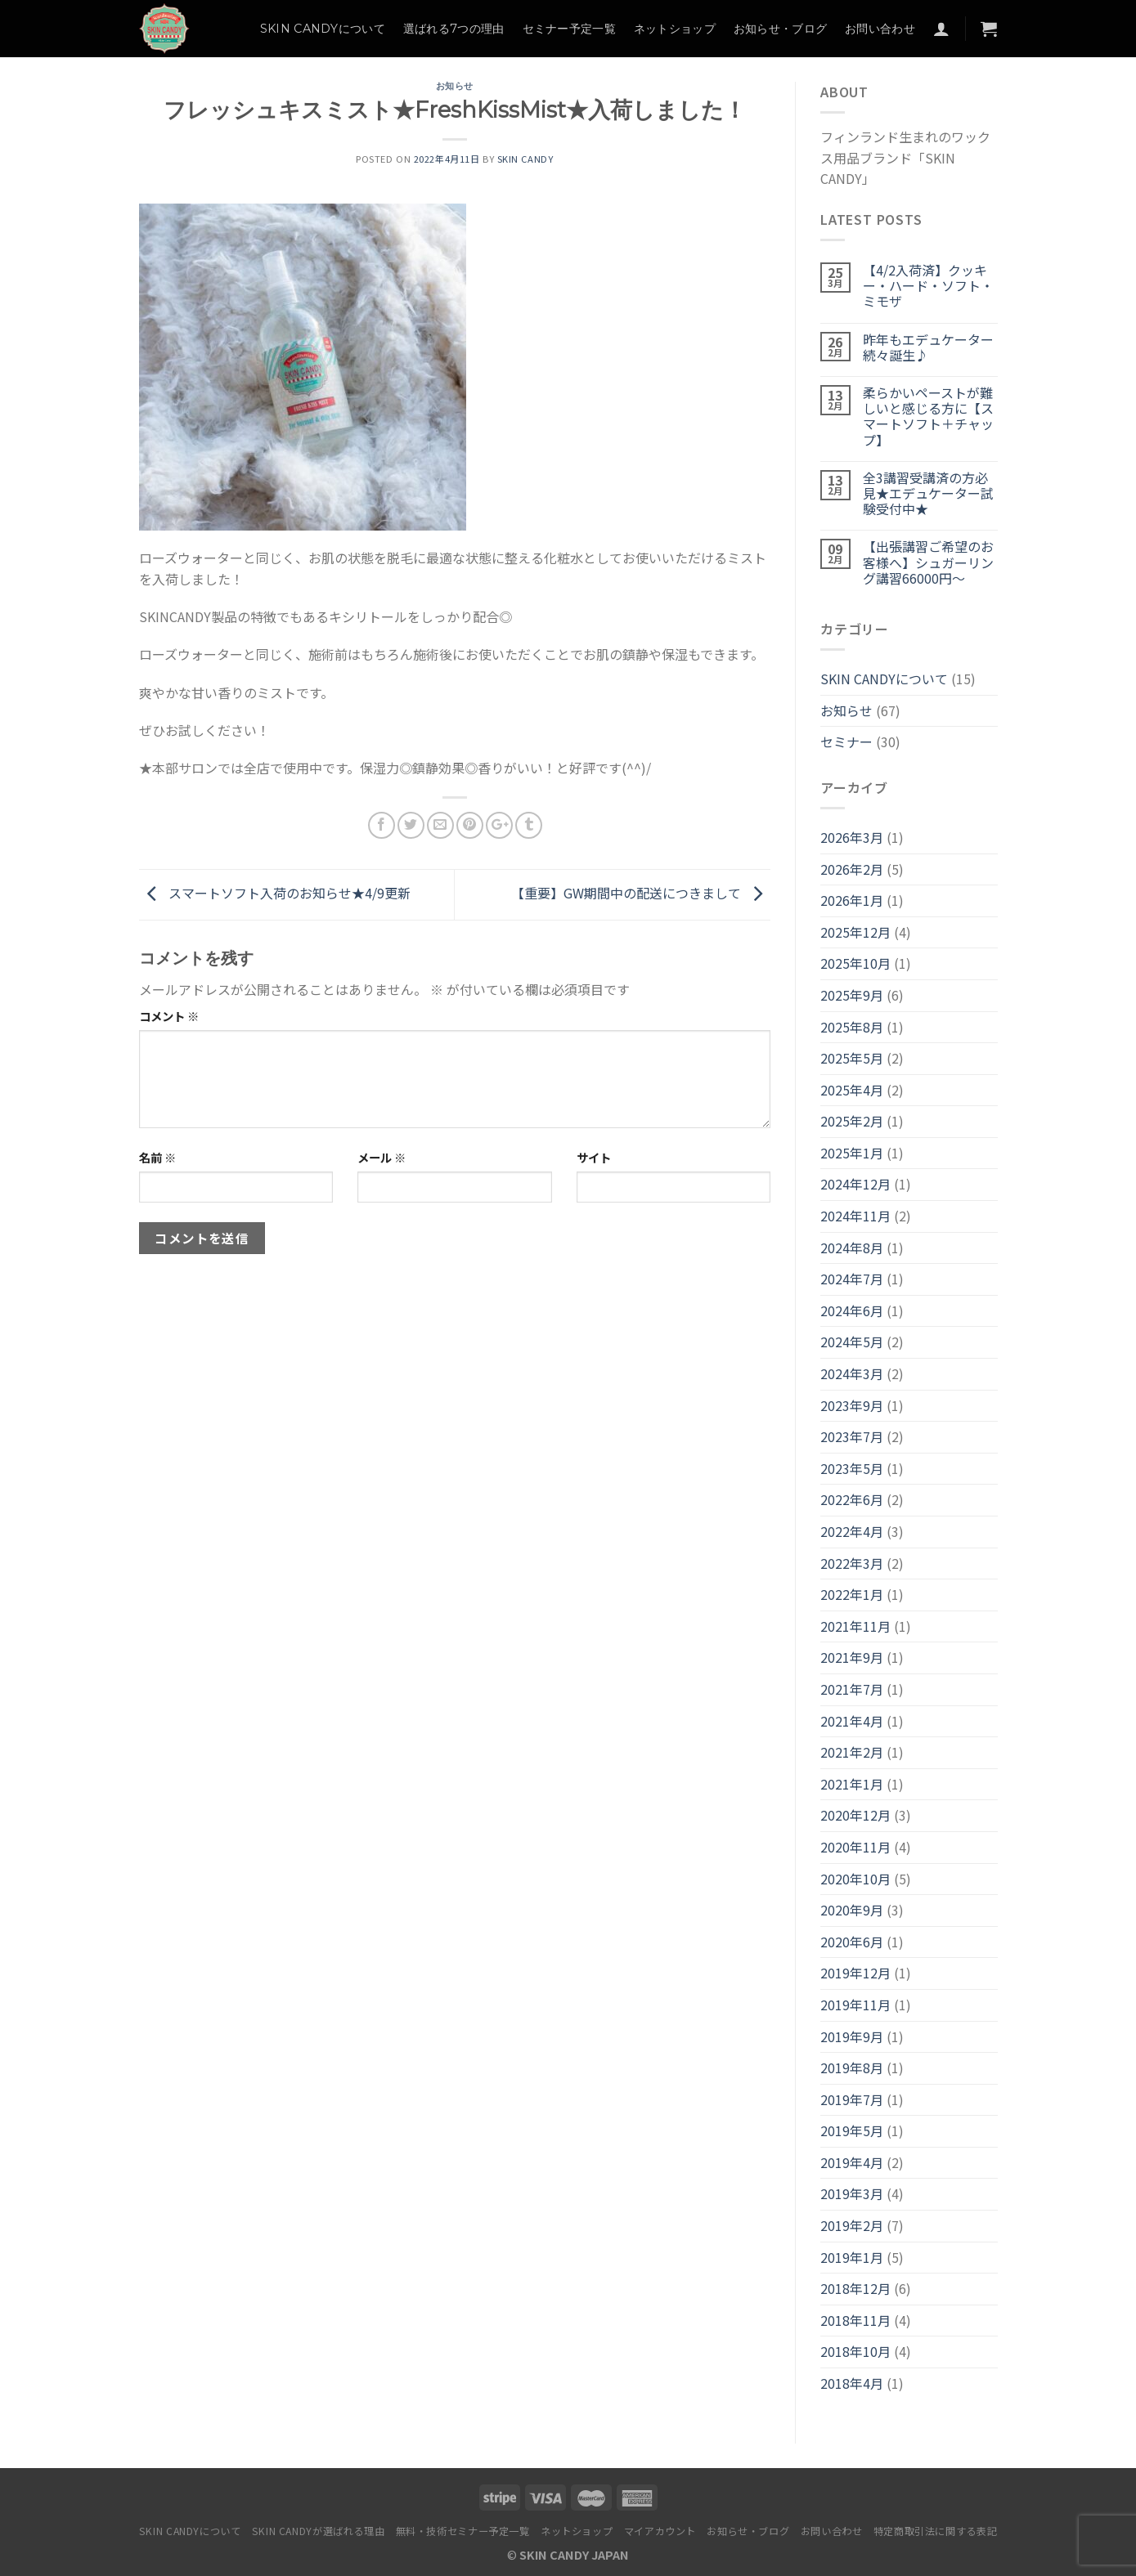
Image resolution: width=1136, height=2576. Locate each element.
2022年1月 (851, 1594)
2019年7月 (851, 2099)
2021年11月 (855, 1626)
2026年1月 (851, 900)
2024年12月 (855, 1184)
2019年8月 (851, 2067)
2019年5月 (851, 2130)
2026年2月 (851, 869)
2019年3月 (851, 2193)
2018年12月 (855, 2288)
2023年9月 (851, 1405)
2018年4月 (851, 2383)
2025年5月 (851, 1058)
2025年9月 (851, 995)
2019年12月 (855, 1972)
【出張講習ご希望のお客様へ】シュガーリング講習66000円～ (928, 562)
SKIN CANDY (525, 158)
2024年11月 (855, 1215)
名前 (157, 1157)
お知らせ (455, 86)
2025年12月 (855, 932)
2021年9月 (851, 1657)
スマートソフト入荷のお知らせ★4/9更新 (275, 893)
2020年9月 (851, 1910)
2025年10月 (855, 963)
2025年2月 (851, 1121)
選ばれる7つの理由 (454, 28)
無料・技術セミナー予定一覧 (463, 2531)
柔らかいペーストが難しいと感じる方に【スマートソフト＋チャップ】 (928, 416)
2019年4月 (851, 2162)
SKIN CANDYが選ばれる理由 (318, 2531)
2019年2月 (851, 2225)
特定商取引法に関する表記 (935, 2531)
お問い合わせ (880, 28)
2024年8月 (851, 1247)
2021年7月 (851, 1689)
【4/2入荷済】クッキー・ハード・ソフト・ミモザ (928, 286)
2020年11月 (855, 1847)
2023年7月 (851, 1436)
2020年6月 (851, 1941)
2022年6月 (851, 1499)
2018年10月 (855, 2351)
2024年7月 (851, 1278)
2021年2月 (851, 1752)
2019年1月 (851, 2257)
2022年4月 (851, 1531)
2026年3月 (851, 837)
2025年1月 (851, 1153)
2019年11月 (855, 2004)
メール (381, 1157)
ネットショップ (675, 28)
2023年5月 (851, 1468)
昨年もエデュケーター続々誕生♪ (928, 347)
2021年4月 (851, 1721)
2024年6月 (851, 1310)
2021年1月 (851, 1784)
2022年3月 (851, 1563)
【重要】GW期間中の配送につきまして (640, 893)
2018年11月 (855, 2320)
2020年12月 (855, 1815)
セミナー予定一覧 (569, 28)
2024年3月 (851, 1373)
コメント (169, 1015)
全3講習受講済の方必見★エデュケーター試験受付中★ (928, 493)
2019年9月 (851, 2036)
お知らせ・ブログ (780, 28)
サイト (594, 1157)
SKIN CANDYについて (322, 28)
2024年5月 (851, 1341)
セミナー (846, 741)
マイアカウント (660, 2531)
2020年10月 (855, 1878)
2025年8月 (851, 1027)
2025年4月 (851, 1090)
